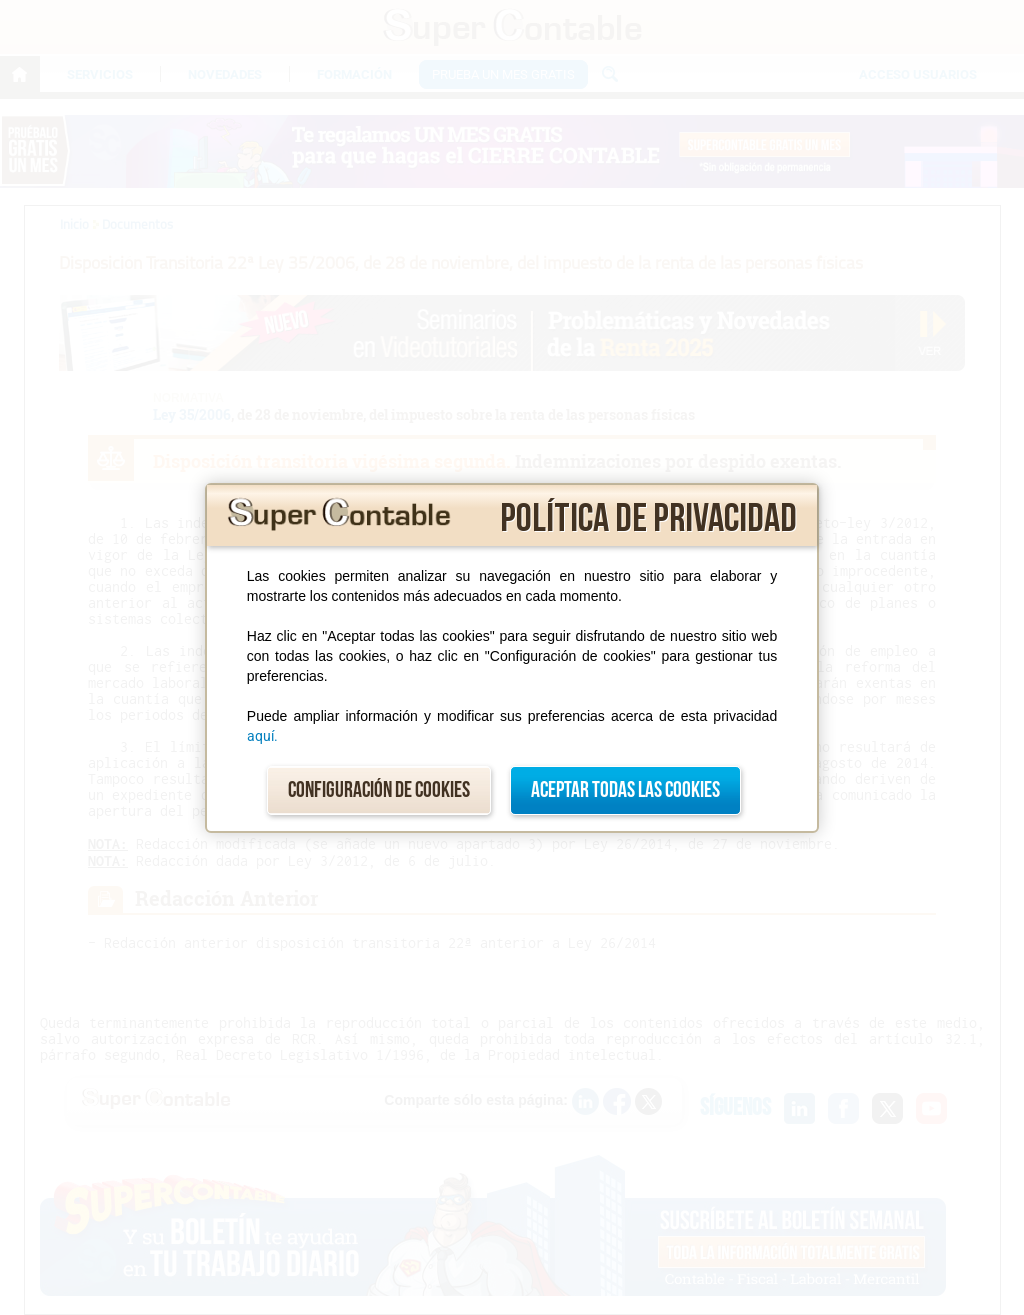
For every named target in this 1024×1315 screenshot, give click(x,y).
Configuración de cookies (379, 790)
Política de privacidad (648, 519)
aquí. (262, 736)
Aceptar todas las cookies (625, 790)
